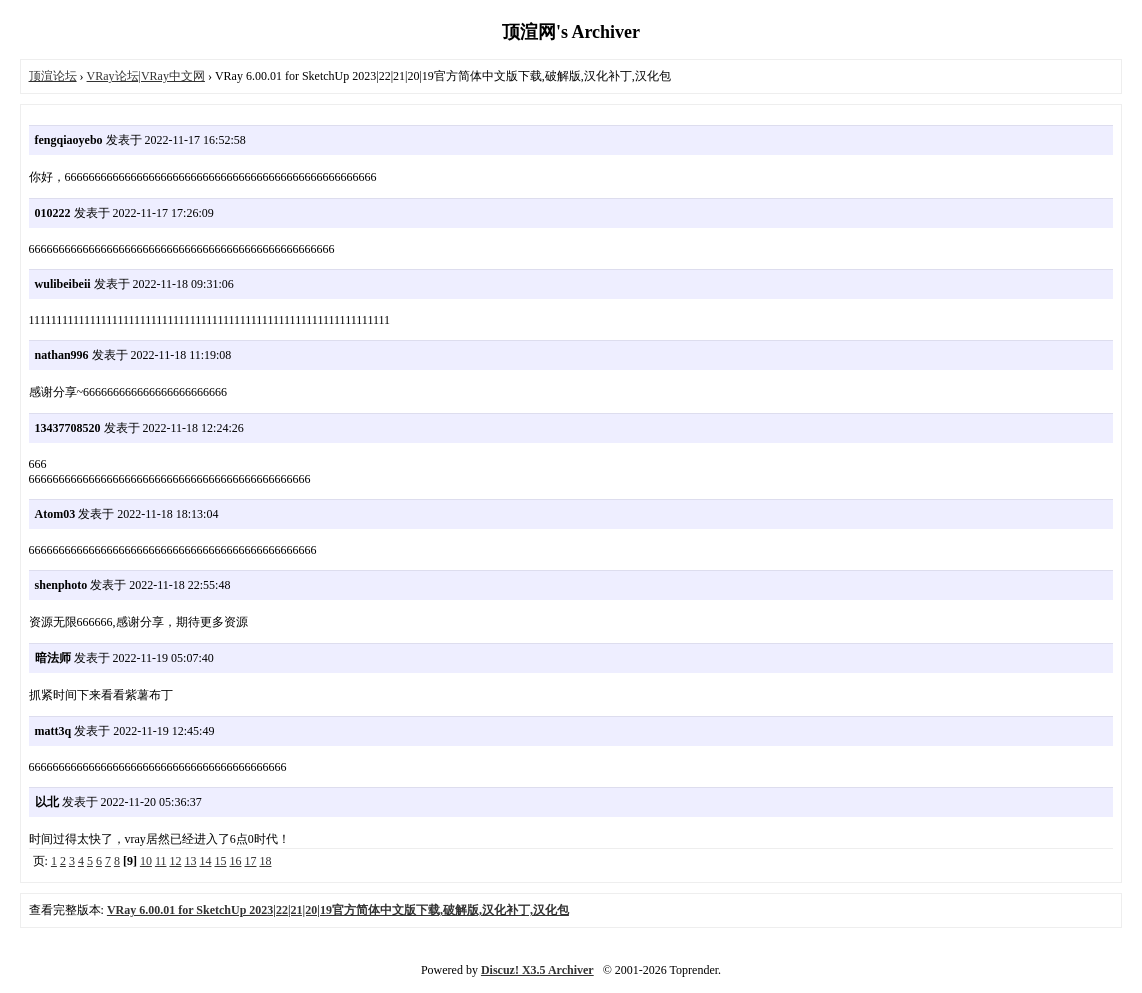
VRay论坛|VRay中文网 (146, 76)
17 (250, 861)
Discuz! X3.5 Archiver (537, 970)
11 (161, 861)
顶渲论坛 (53, 76)
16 (235, 861)
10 (146, 861)
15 (220, 861)
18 (265, 861)
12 (175, 861)
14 (205, 861)
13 (190, 861)
